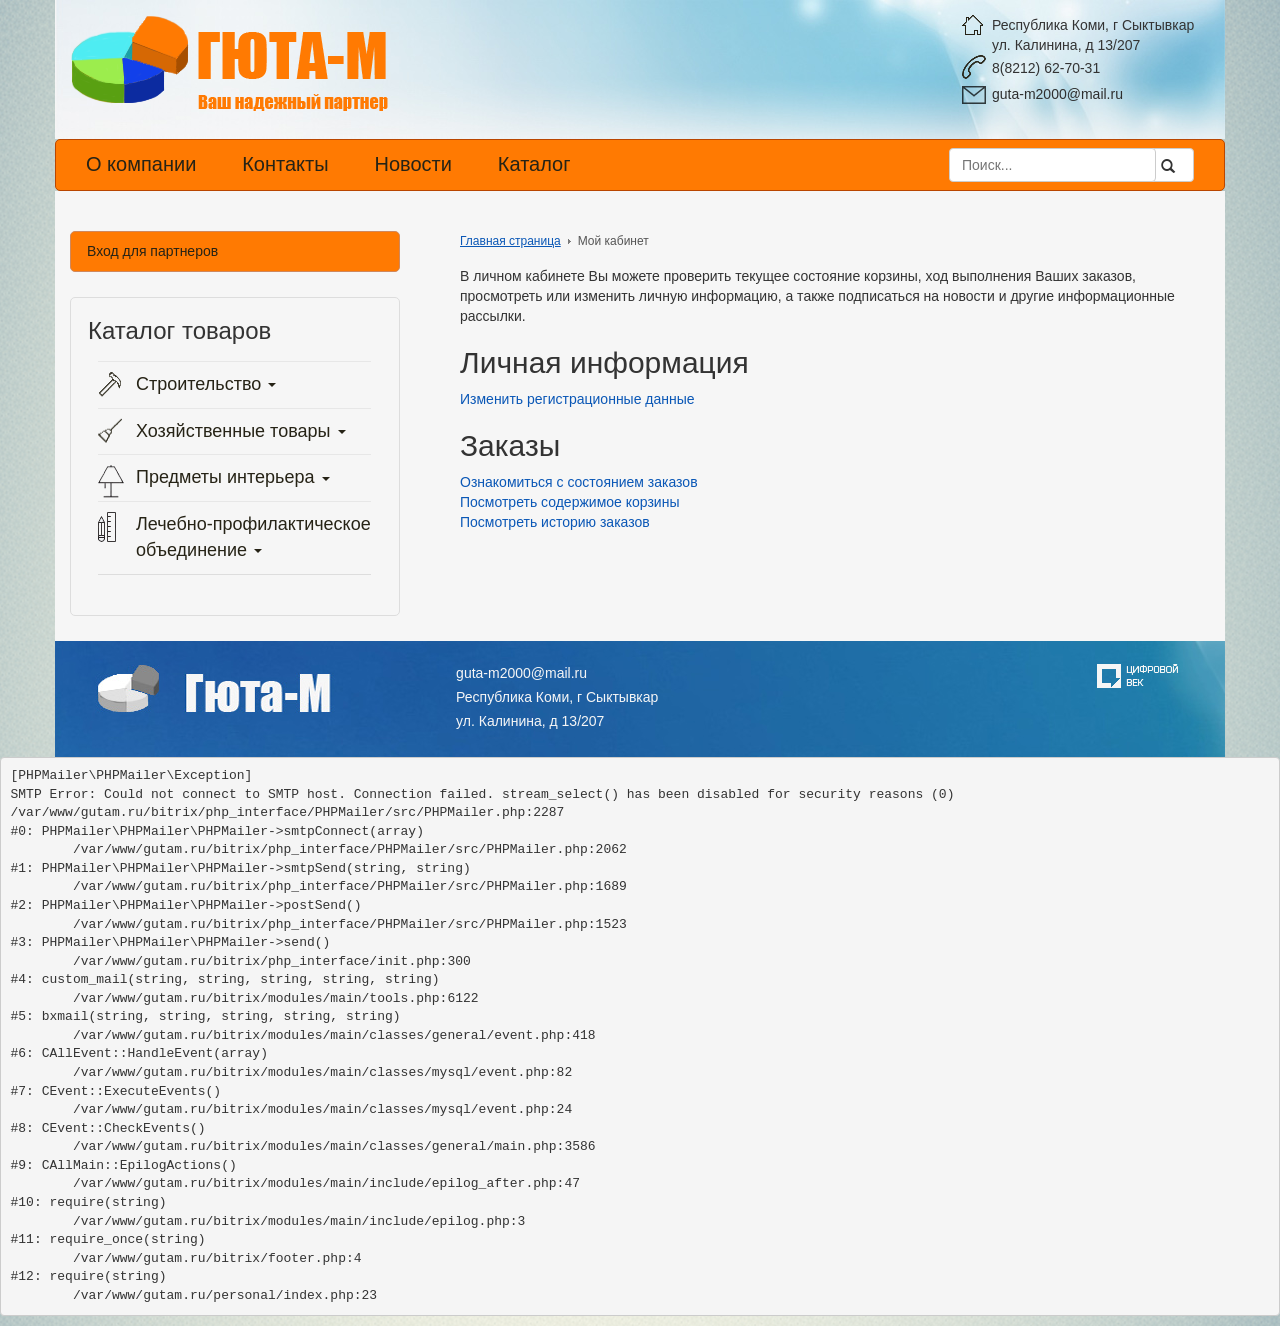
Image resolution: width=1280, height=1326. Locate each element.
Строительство (206, 384)
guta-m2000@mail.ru (1057, 94)
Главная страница (510, 241)
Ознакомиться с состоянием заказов (579, 482)
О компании (141, 164)
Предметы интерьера (233, 477)
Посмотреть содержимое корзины (569, 502)
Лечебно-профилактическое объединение (253, 537)
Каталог (534, 164)
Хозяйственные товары (241, 431)
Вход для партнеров (152, 251)
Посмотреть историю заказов (555, 522)
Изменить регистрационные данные (577, 399)
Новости (412, 164)
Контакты (285, 164)
